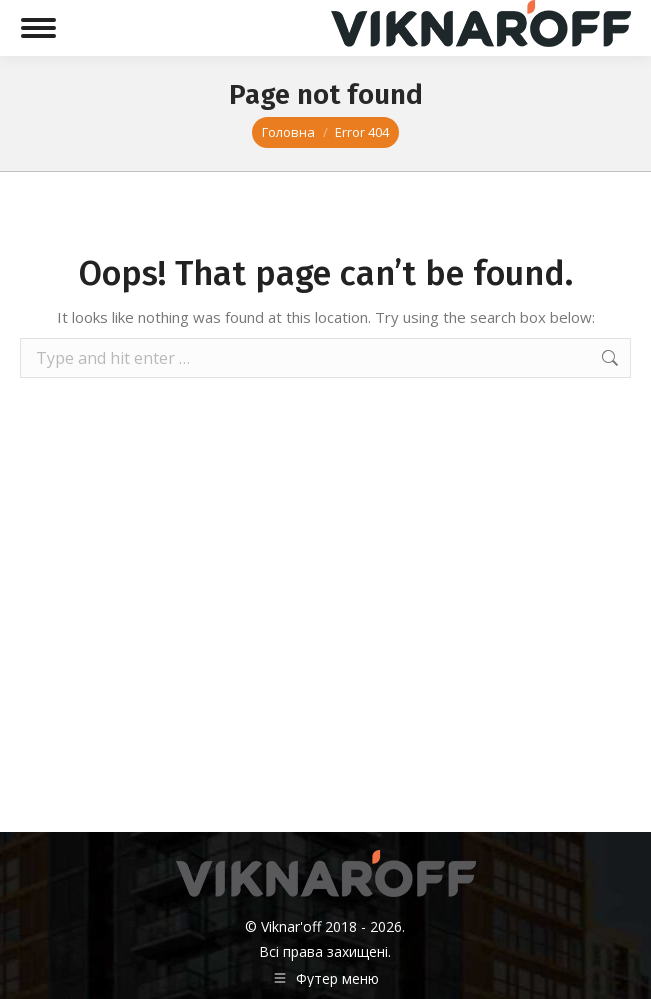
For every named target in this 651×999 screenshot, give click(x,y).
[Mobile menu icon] (38, 28)
